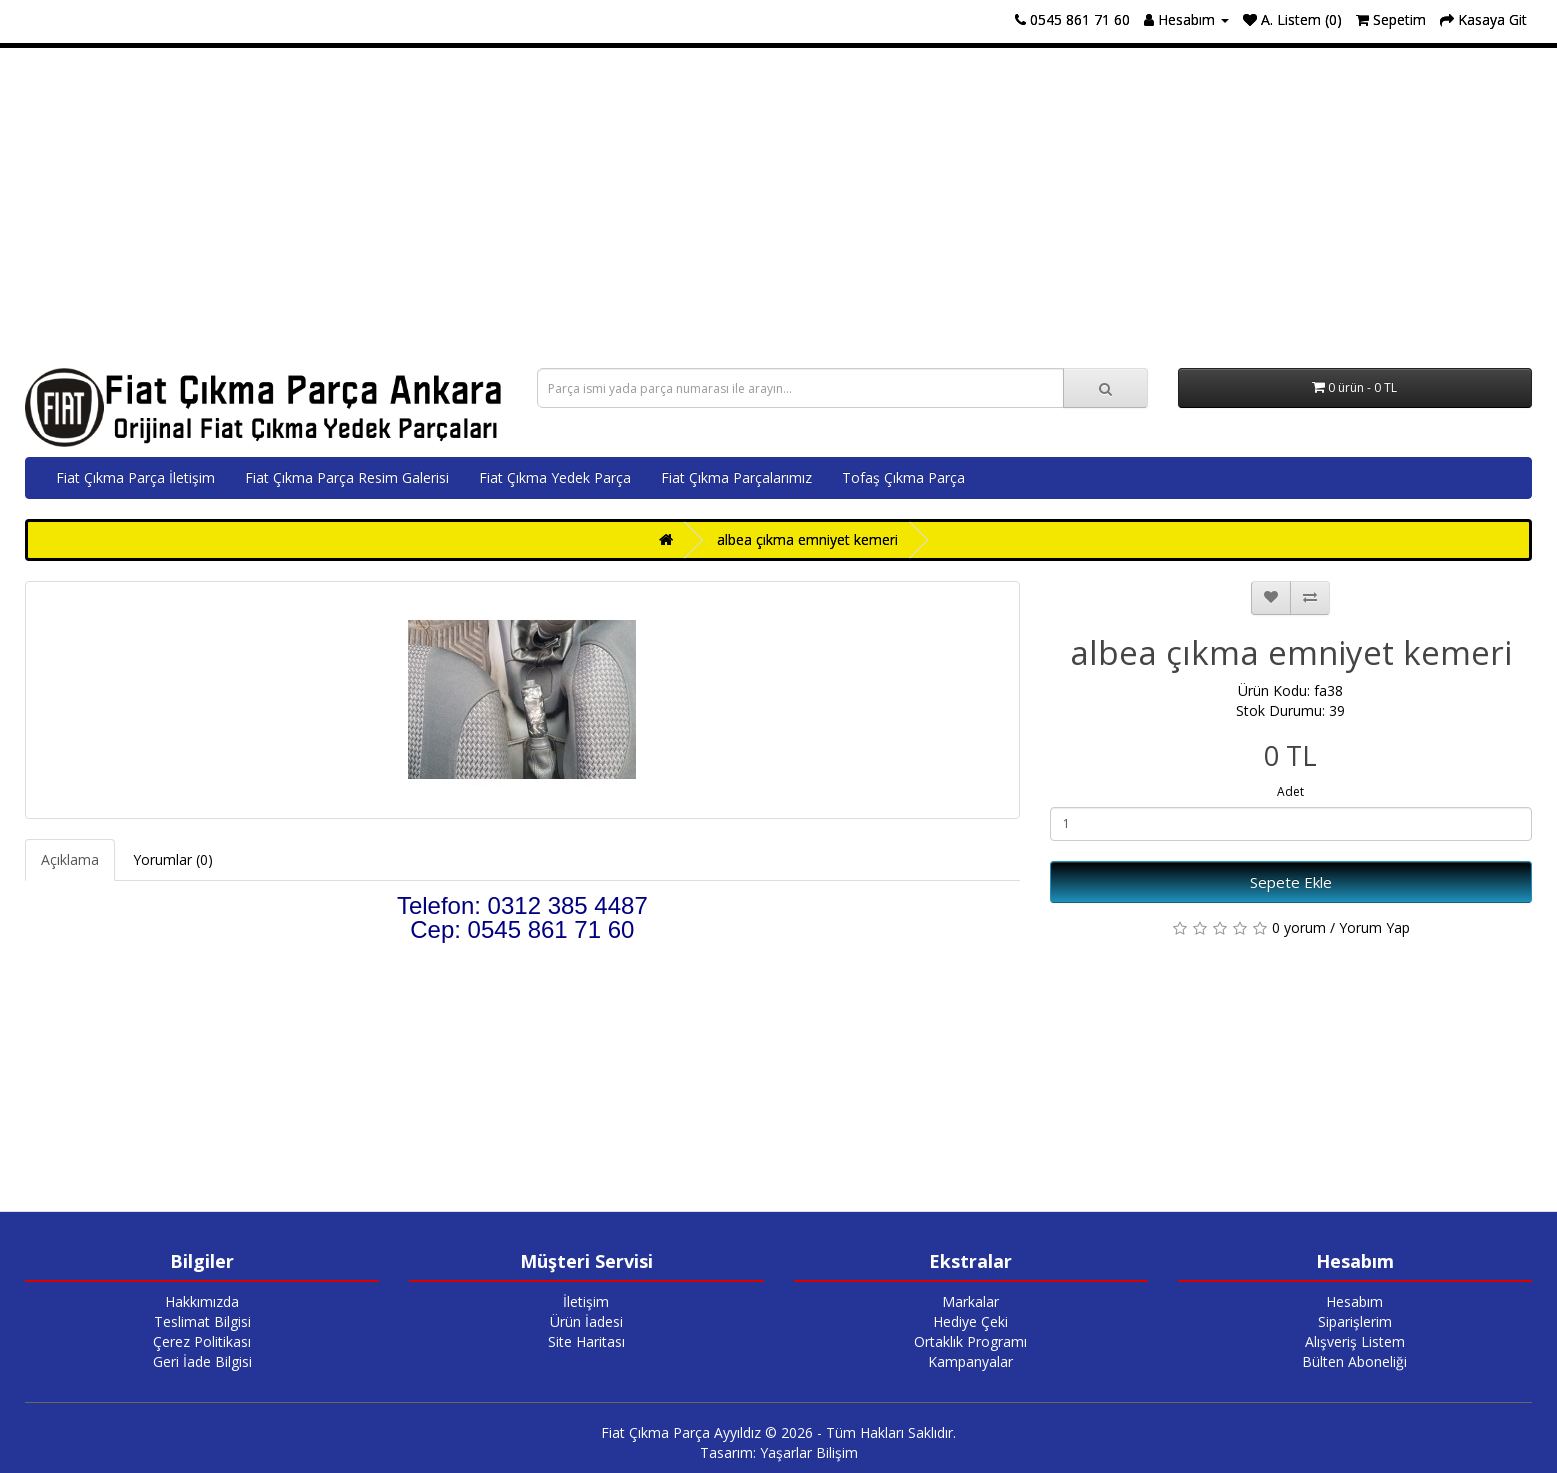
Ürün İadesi (586, 1321)
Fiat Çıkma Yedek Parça (555, 477)
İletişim (586, 1301)
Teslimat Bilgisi (202, 1321)
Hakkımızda (202, 1301)
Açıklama (70, 859)
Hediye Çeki (970, 1321)
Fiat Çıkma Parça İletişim (135, 477)
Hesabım (1354, 1301)
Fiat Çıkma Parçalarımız (736, 477)
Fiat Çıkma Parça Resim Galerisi (347, 477)
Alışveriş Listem (1355, 1341)
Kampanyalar (970, 1361)
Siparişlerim (1355, 1321)
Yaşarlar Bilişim (809, 1452)
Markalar (970, 1301)
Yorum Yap (1374, 927)
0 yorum (1299, 927)
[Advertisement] (779, 208)
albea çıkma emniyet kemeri (807, 539)
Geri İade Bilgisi (202, 1361)
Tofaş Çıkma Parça (903, 477)
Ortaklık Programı (970, 1341)
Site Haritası (586, 1341)
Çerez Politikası (202, 1341)
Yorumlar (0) (173, 859)
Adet (1290, 791)
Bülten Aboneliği (1354, 1361)
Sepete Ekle (1291, 882)
